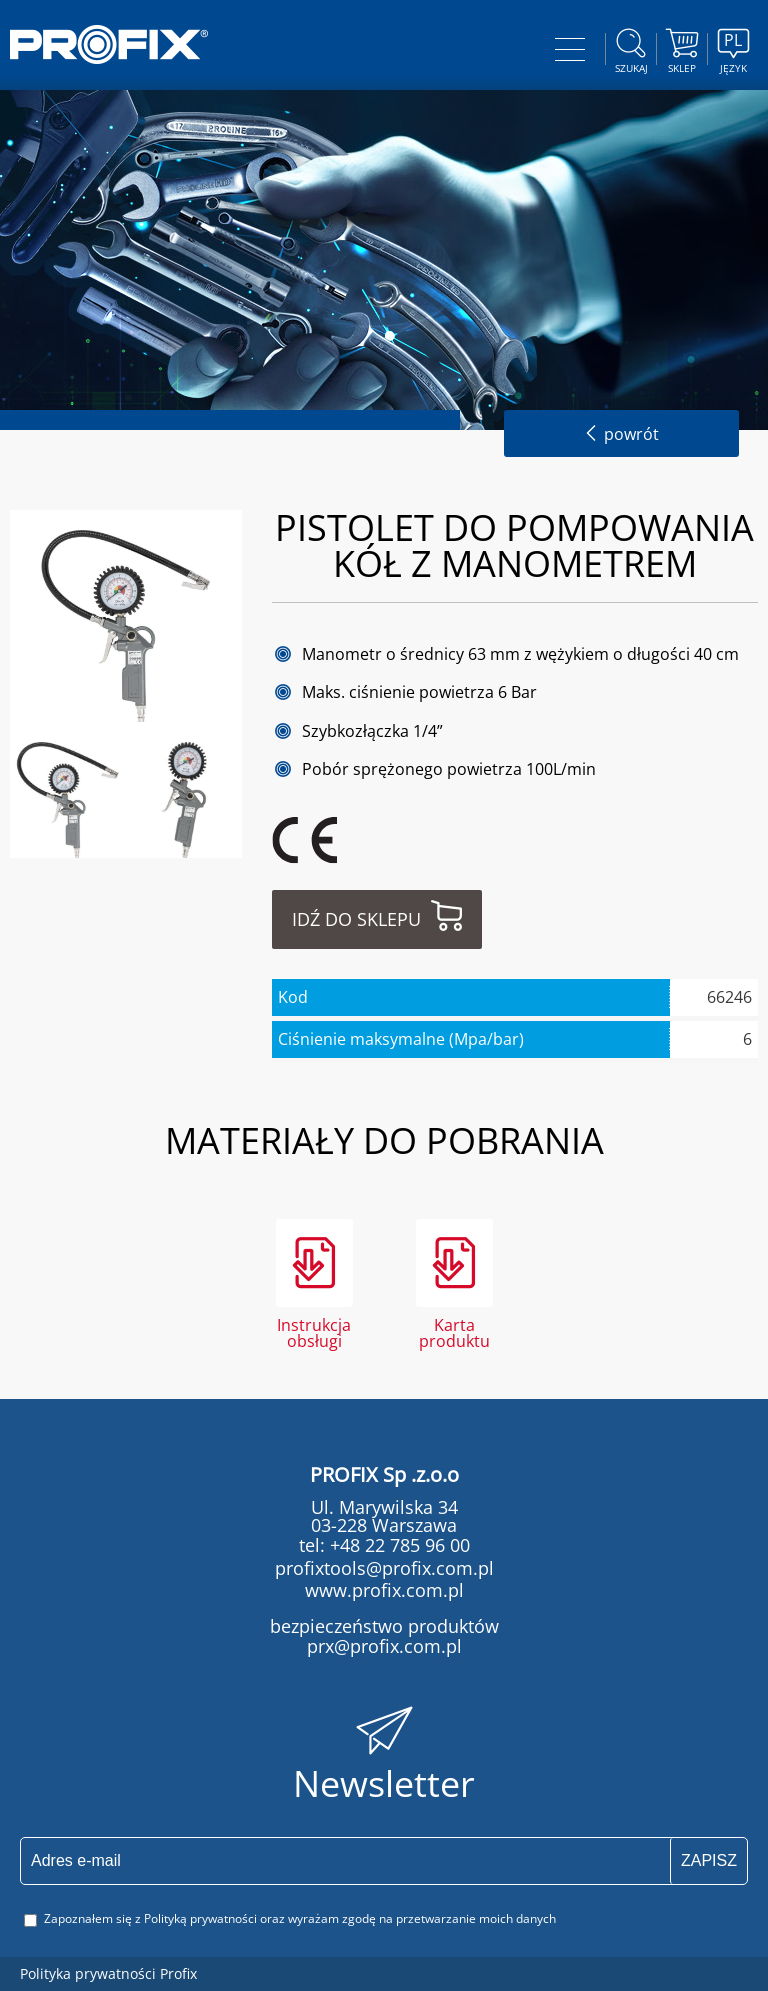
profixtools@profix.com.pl (384, 1568)
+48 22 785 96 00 (397, 1545)
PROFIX (109, 44)
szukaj (631, 48)
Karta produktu (454, 1331)
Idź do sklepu (356, 919)
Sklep (682, 48)
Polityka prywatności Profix (108, 1973)
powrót (621, 434)
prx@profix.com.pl (384, 1646)
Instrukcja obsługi (314, 1331)
